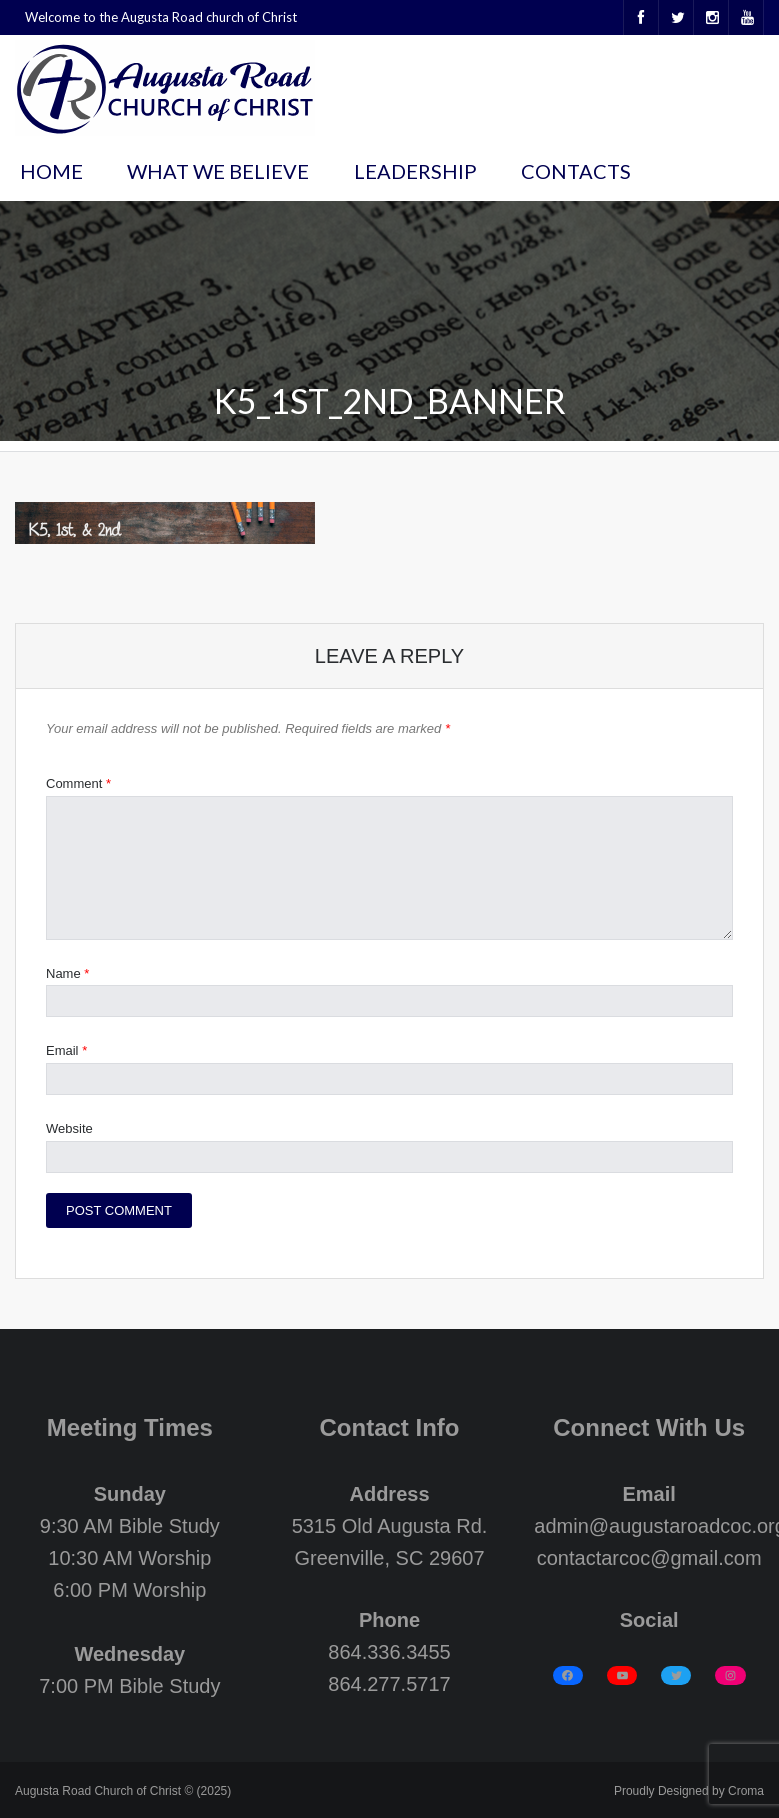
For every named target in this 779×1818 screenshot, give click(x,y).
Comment (78, 783)
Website (69, 1128)
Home (51, 171)
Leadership (415, 171)
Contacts (576, 171)
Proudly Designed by (689, 1791)
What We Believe (218, 171)
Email (66, 1050)
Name (67, 973)
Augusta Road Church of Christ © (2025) (123, 1791)
